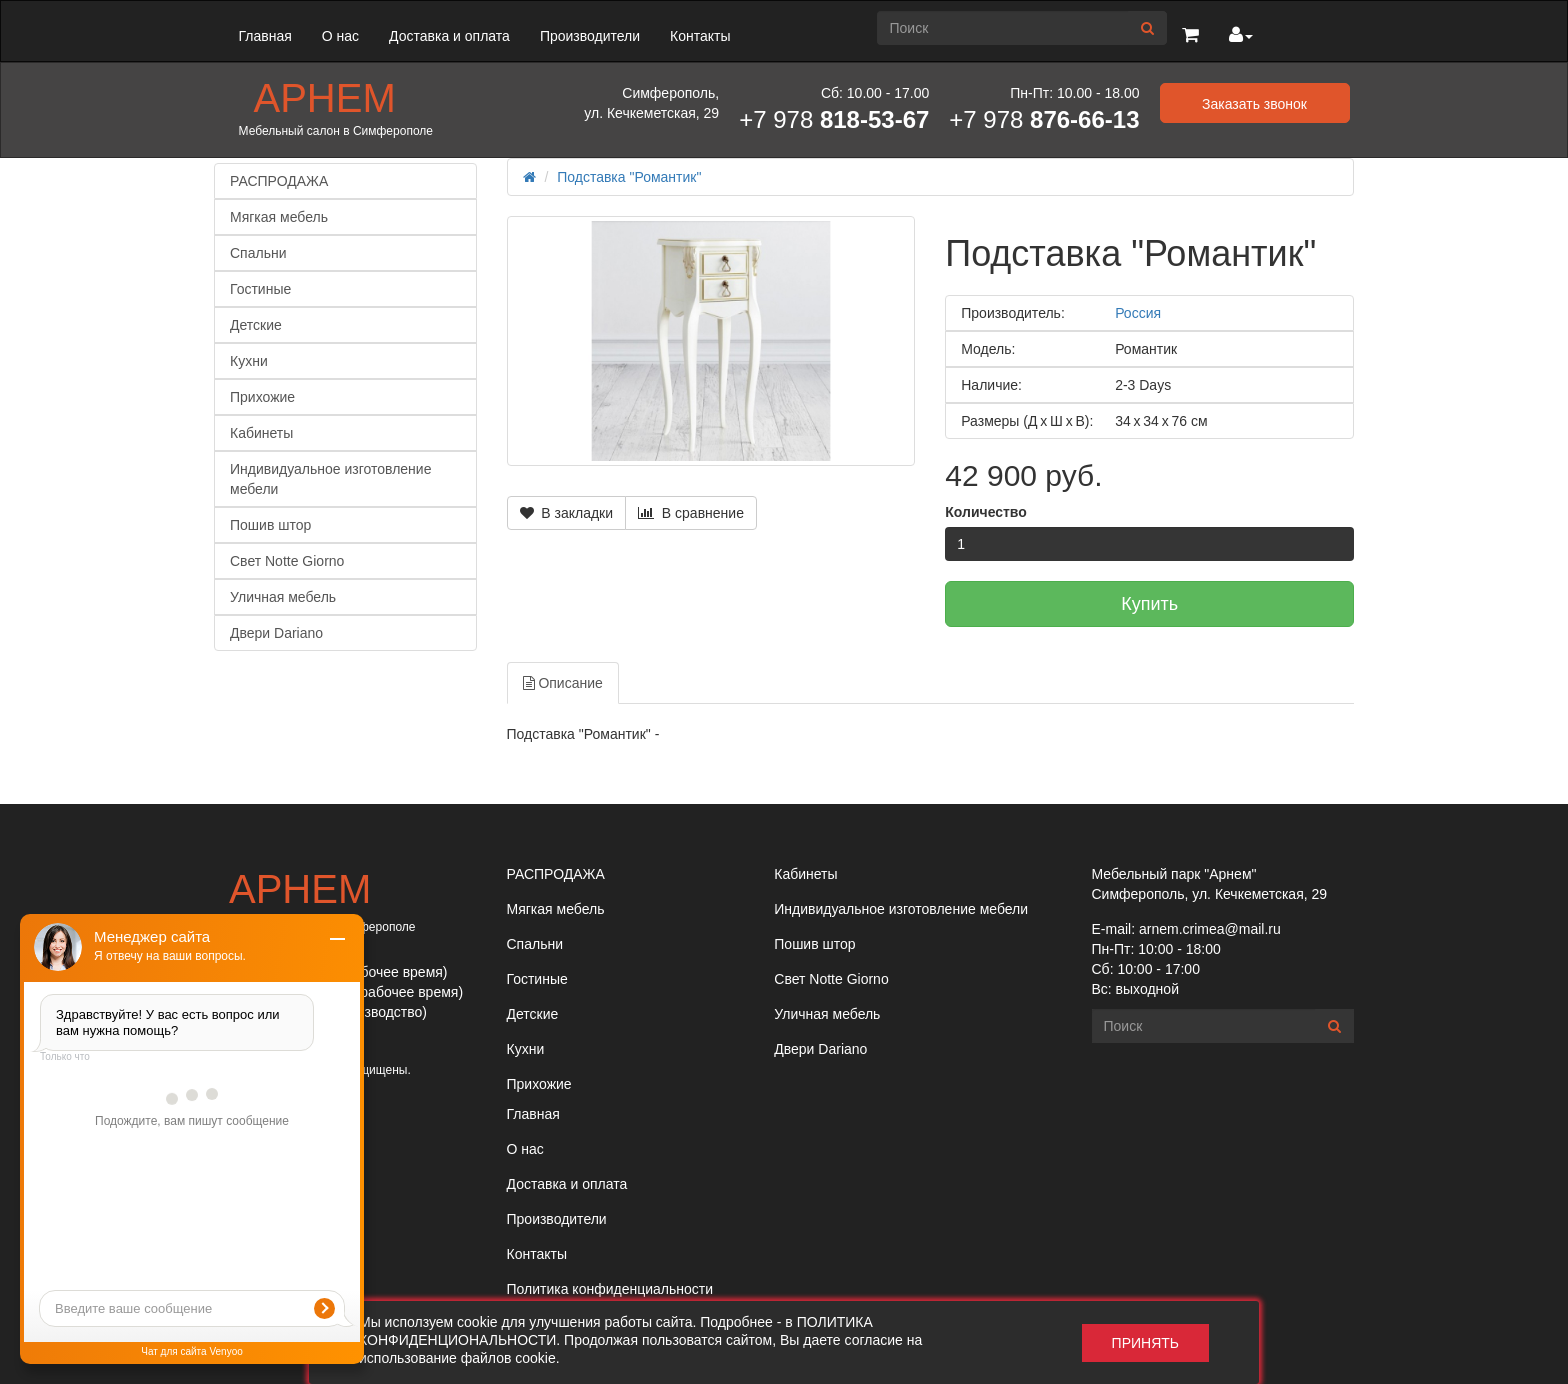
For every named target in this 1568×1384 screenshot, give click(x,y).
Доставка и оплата (449, 36)
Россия (1138, 313)
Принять (1145, 1343)
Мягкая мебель (279, 217)
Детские (256, 325)
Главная (265, 36)
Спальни (258, 253)
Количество (986, 512)
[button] (1190, 36)
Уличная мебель (283, 597)
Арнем (325, 98)
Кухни (249, 361)
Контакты (700, 36)
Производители (590, 36)
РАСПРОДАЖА (279, 181)
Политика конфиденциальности (610, 1289)
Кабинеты (261, 433)
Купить (1149, 604)
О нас (340, 36)
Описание (563, 683)
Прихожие (262, 397)
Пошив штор (270, 525)
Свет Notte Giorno (287, 561)
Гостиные (260, 289)
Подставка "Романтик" (629, 177)
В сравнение (691, 513)
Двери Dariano (276, 633)
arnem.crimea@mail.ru (1210, 929)
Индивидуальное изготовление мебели (330, 479)
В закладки (567, 513)
